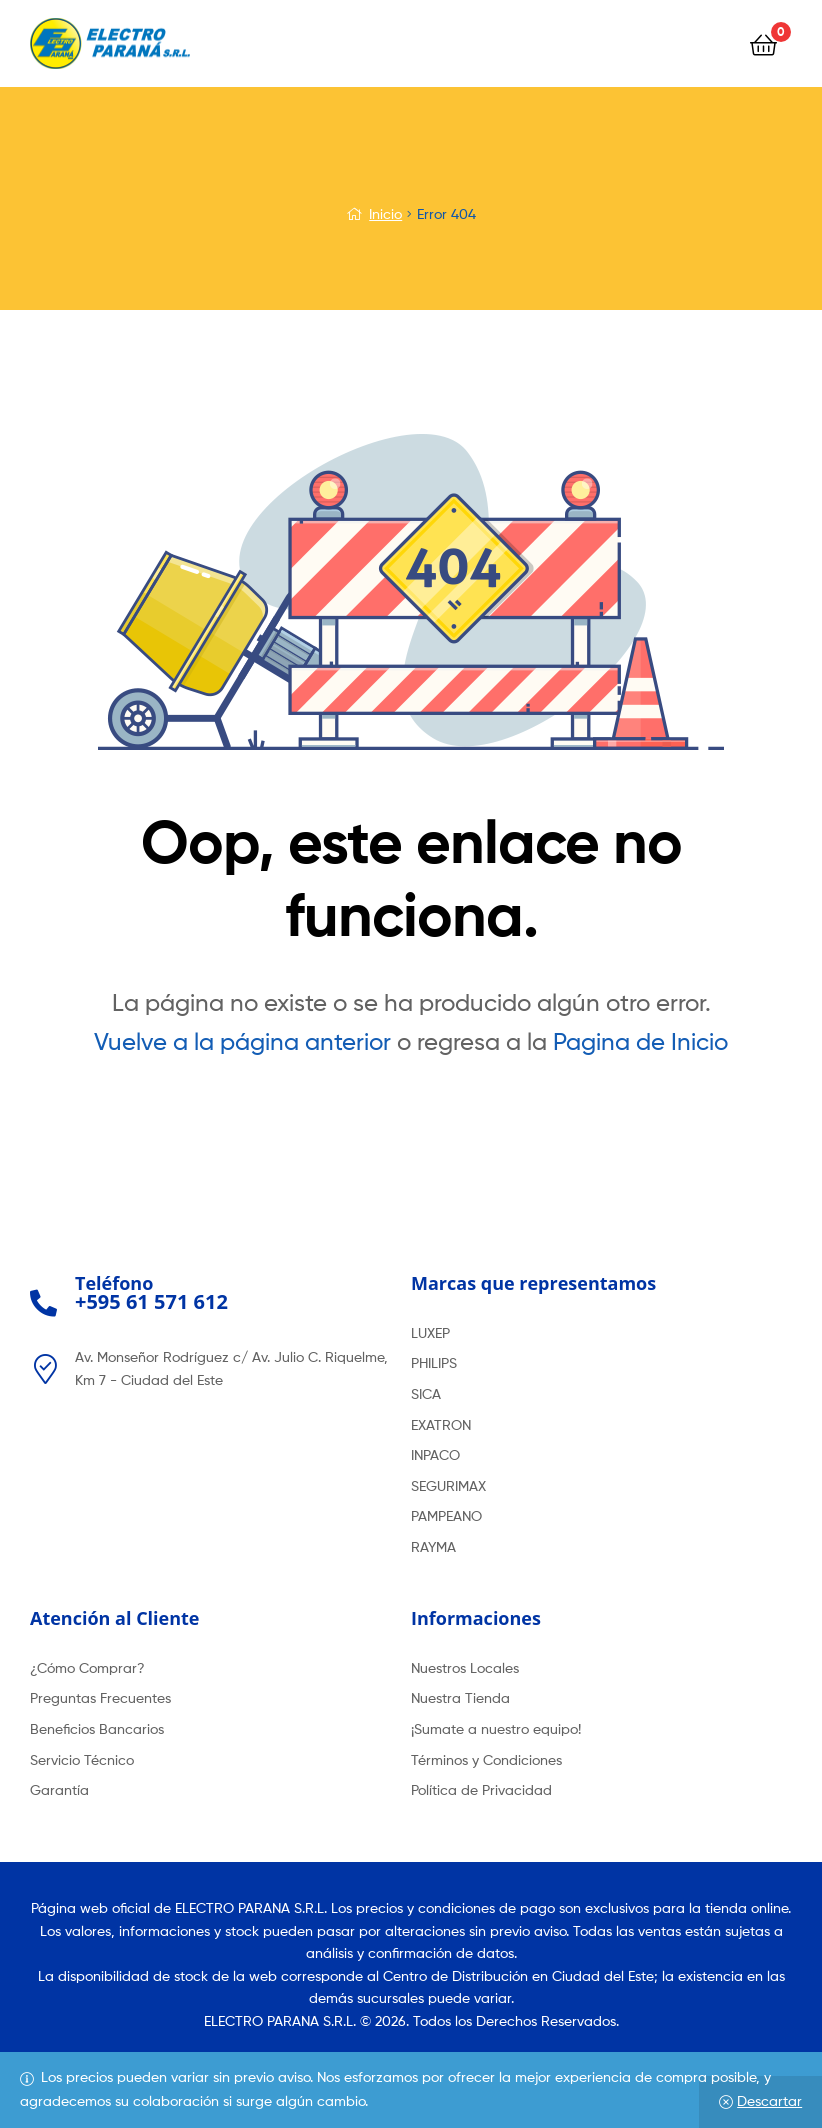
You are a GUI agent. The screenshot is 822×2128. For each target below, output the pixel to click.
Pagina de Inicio (640, 1041)
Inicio (385, 213)
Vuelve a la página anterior (242, 1041)
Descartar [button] (769, 2100)
